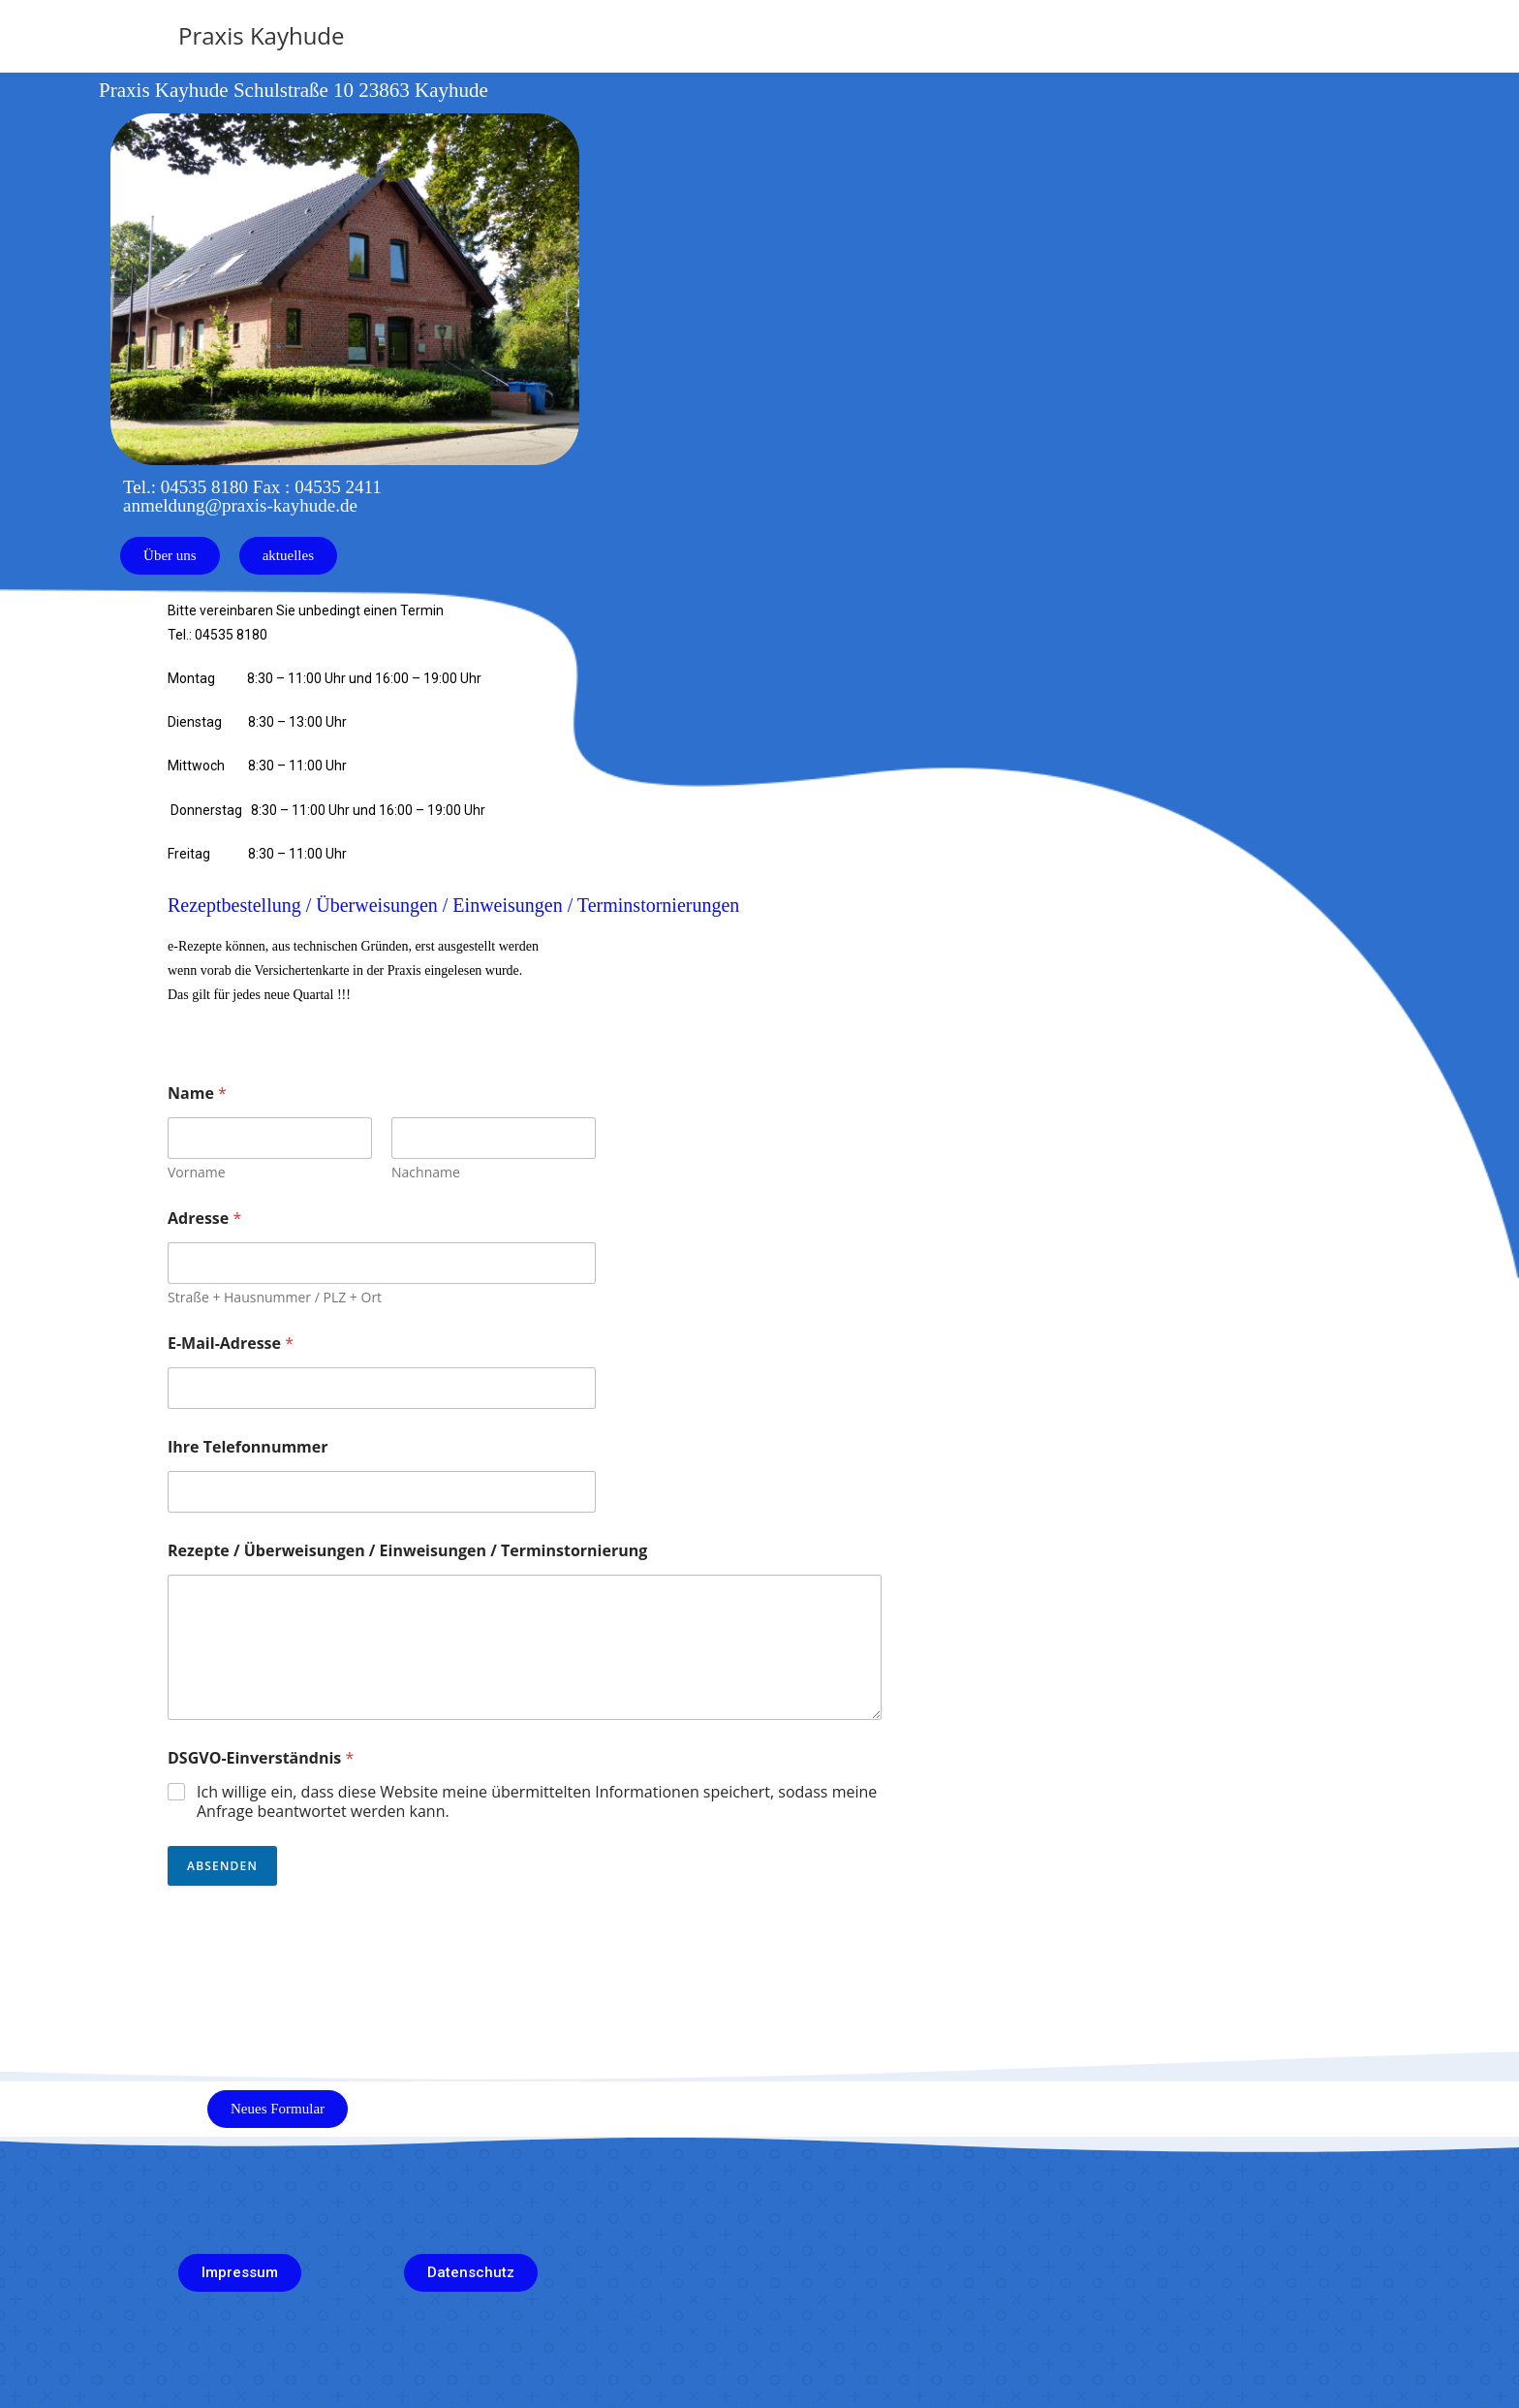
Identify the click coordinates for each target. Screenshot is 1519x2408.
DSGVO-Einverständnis (261, 1758)
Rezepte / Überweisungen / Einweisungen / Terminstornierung (407, 1551)
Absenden (222, 1866)
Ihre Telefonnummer (248, 1447)
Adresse (204, 1218)
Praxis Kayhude (261, 35)
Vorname (197, 1172)
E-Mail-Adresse (231, 1343)
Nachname (425, 1172)
